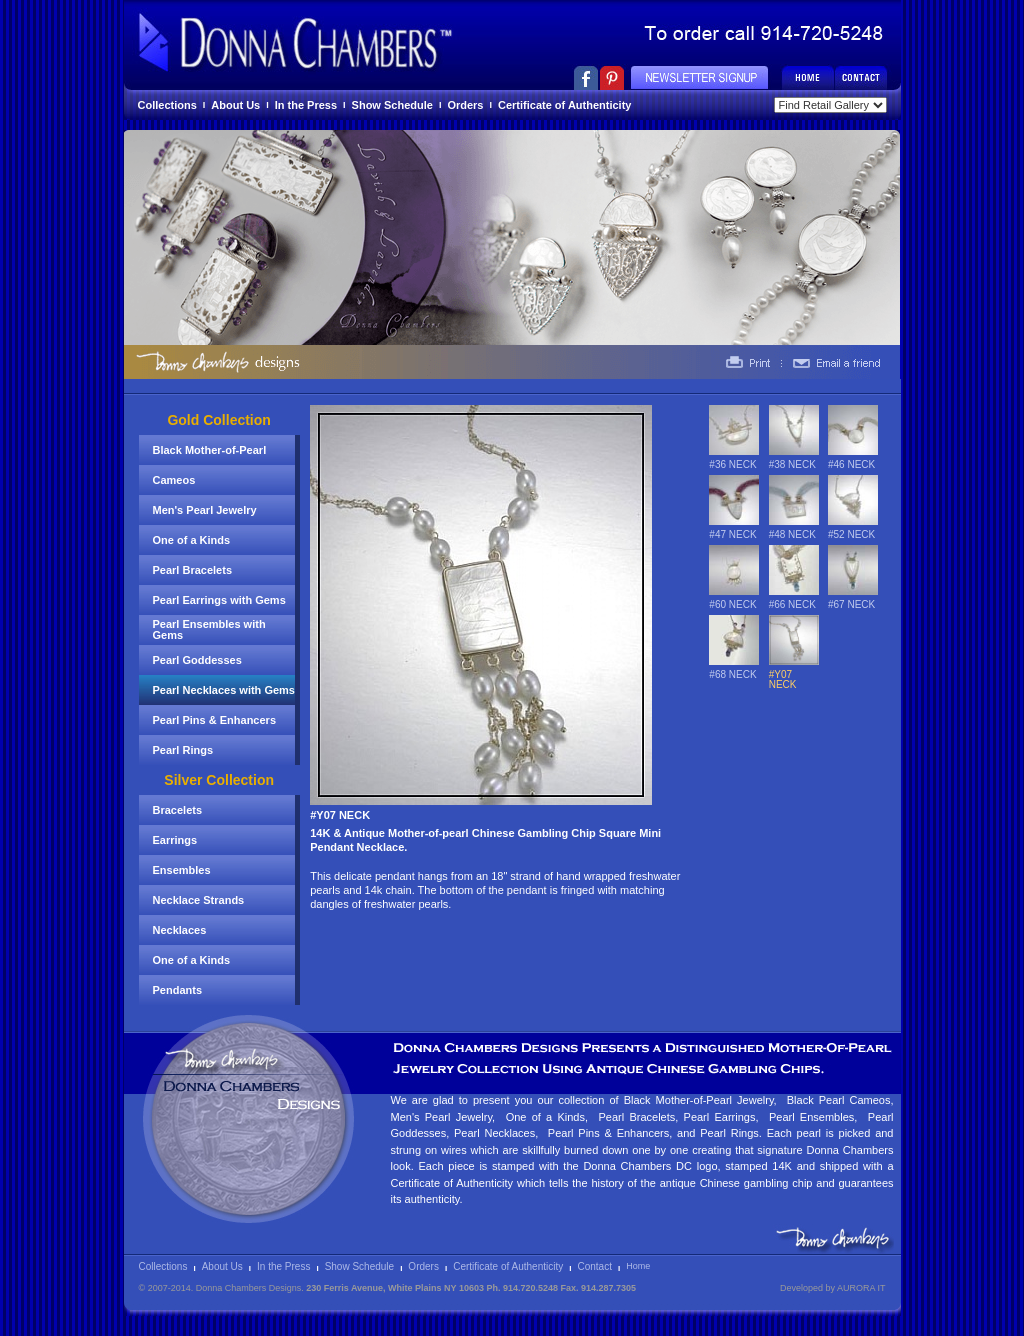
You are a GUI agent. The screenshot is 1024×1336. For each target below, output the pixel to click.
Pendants (178, 990)
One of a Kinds (192, 540)
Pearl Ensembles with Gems (209, 629)
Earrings (175, 840)
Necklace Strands (199, 900)
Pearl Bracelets (193, 570)
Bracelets (178, 810)
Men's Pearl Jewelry (205, 510)
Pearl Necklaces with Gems (224, 690)
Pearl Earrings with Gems (219, 600)
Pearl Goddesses (197, 660)
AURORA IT (861, 1288)
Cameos (174, 480)
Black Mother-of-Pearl (210, 450)
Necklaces (180, 930)
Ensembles (182, 870)
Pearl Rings (183, 750)
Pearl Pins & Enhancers (215, 720)
